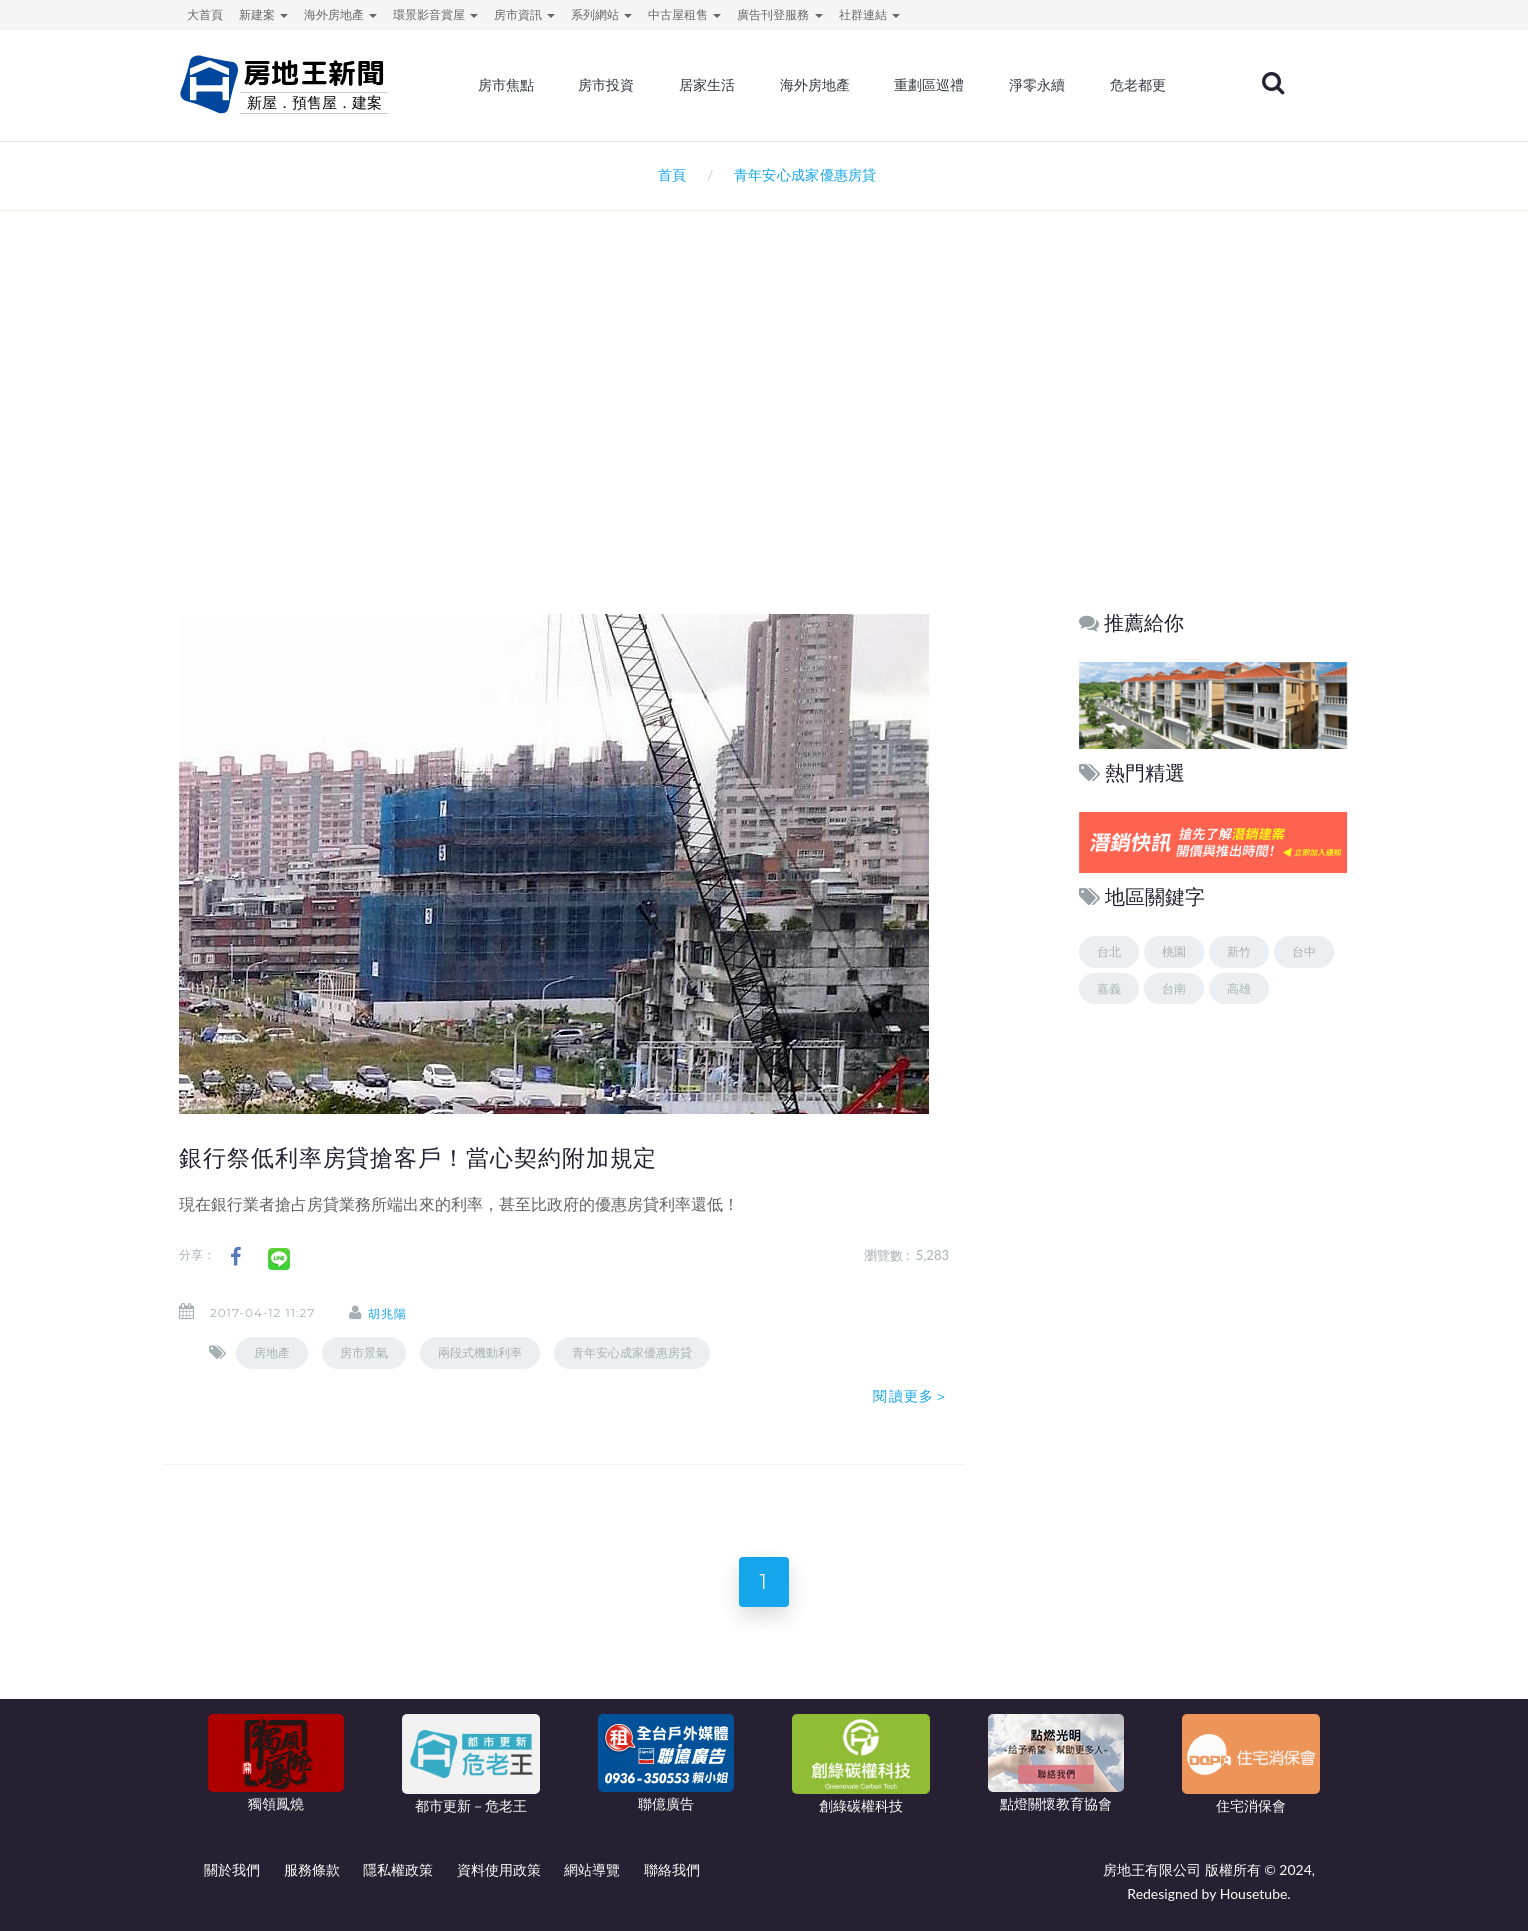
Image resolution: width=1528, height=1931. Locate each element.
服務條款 (312, 1869)
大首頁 (205, 14)
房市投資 (606, 85)
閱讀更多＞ (911, 1396)
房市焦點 (506, 85)
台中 (1304, 951)
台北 (1109, 951)
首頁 (668, 174)
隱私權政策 (398, 1869)
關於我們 (232, 1869)
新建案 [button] (263, 14)
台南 (1174, 988)
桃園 (1174, 951)
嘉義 (1109, 988)
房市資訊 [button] (524, 14)
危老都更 (1138, 85)
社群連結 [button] (869, 14)
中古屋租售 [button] (684, 14)
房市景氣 (364, 1352)
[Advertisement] (764, 426)
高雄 (1239, 988)
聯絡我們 (672, 1869)
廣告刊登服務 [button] (779, 14)
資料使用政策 (499, 1869)
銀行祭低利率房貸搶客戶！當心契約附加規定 (418, 1158)
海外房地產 (815, 85)
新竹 (1239, 951)
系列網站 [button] (601, 14)
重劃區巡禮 (929, 85)
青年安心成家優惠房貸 (632, 1352)
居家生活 (707, 85)
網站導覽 (592, 1869)
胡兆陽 (387, 1313)
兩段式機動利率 (480, 1352)
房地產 (272, 1352)
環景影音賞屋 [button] (435, 14)
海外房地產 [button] (340, 14)
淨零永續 (1037, 85)
